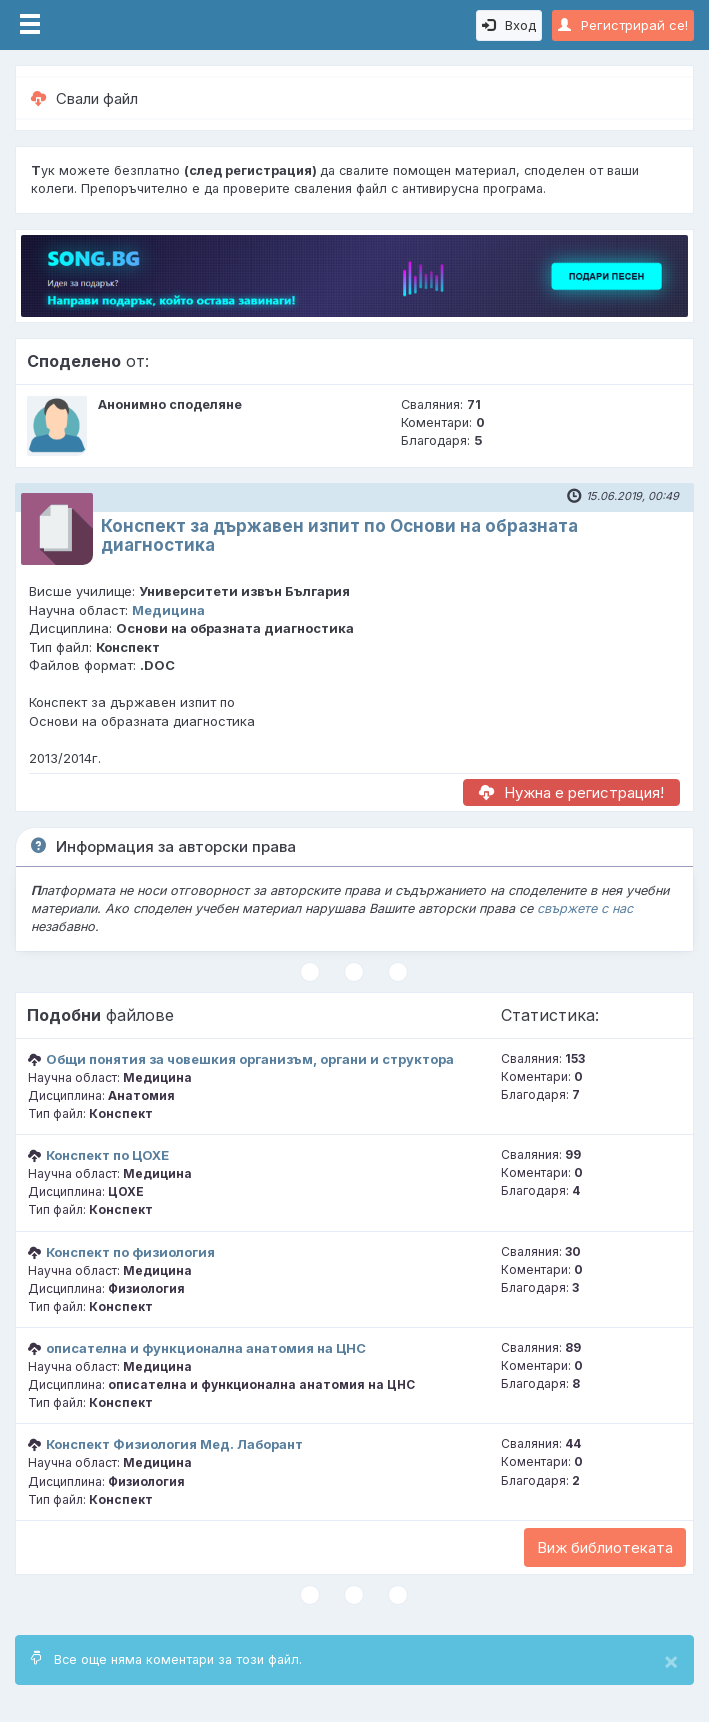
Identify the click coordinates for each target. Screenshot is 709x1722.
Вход (509, 25)
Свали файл (84, 98)
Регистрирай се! (623, 25)
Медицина (168, 610)
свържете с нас (585, 908)
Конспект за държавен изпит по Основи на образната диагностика (339, 535)
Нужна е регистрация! (571, 792)
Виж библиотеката (605, 1547)
